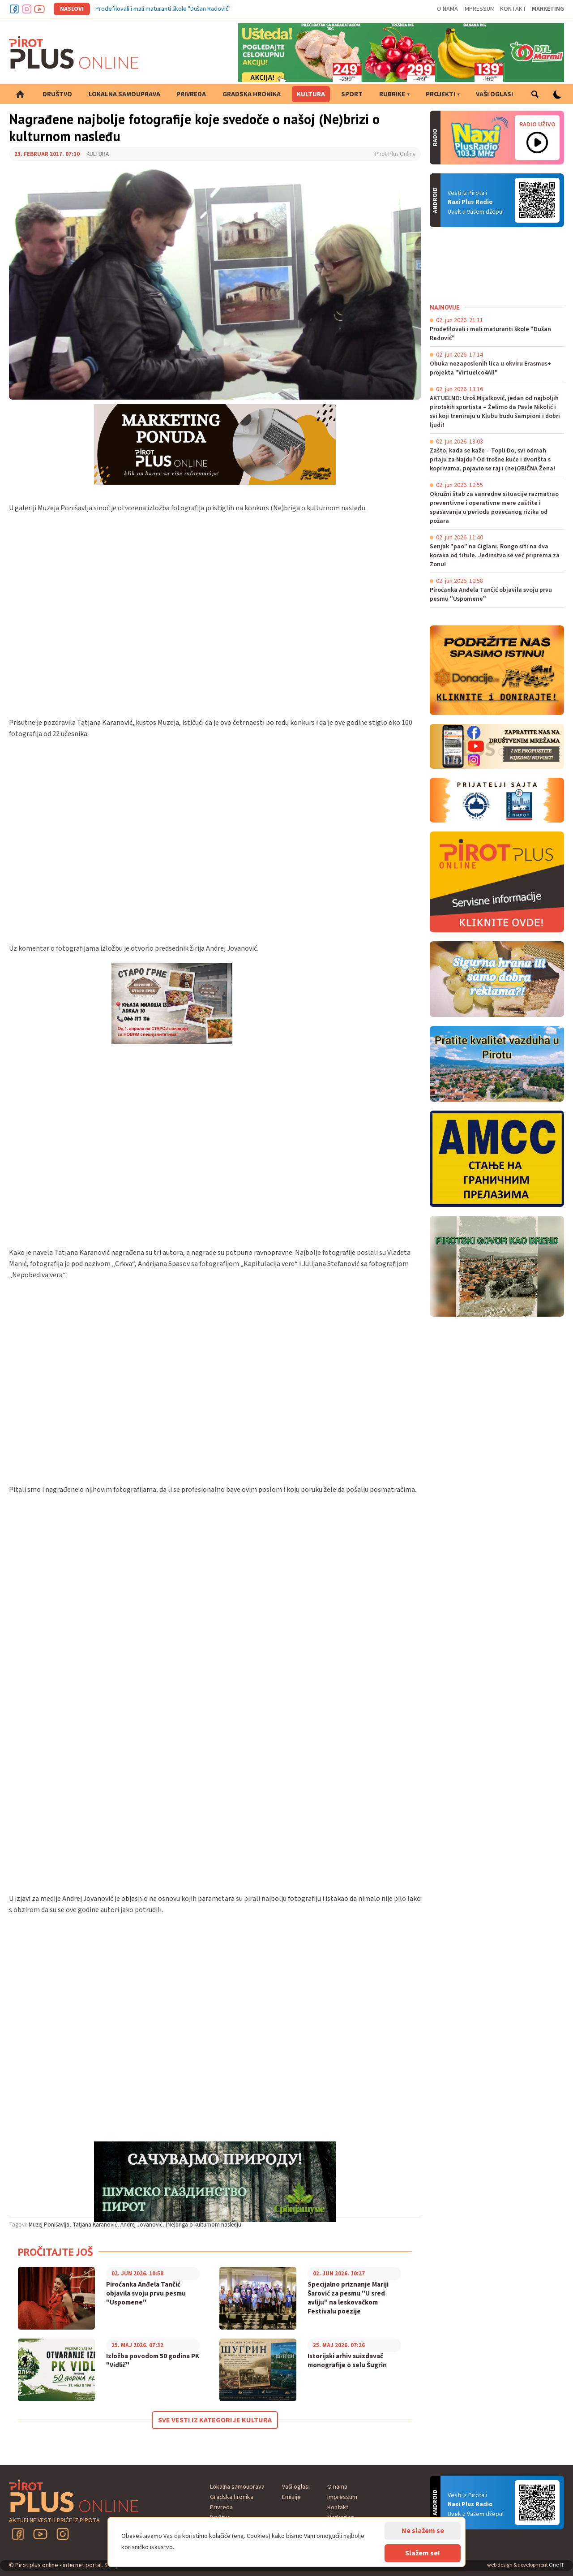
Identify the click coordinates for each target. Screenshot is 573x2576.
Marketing (548, 8)
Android (537, 200)
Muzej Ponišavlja (49, 2225)
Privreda (191, 94)
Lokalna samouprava (124, 94)
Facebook (14, 9)
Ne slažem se (423, 2531)
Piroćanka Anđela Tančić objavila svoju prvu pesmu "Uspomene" (146, 2293)
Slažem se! (422, 2553)
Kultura (311, 94)
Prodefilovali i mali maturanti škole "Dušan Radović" (163, 8)
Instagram (26, 9)
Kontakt (513, 8)
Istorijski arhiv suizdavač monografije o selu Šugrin (347, 2361)
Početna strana (20, 94)
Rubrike (392, 94)
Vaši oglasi (494, 94)
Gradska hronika (251, 94)
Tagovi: (18, 2225)
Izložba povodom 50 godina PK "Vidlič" (152, 2361)
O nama (447, 8)
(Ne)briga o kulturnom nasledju (203, 2225)
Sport (352, 94)
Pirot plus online (74, 52)
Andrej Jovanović (141, 2225)
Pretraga (535, 94)
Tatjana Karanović (95, 2225)
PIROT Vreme (497, 265)
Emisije (291, 2497)
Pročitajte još (55, 2252)
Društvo (57, 94)
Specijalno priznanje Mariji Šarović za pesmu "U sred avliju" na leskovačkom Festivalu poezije (348, 2298)
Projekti (440, 94)
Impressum (479, 8)
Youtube (39, 9)
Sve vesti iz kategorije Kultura (215, 2420)
